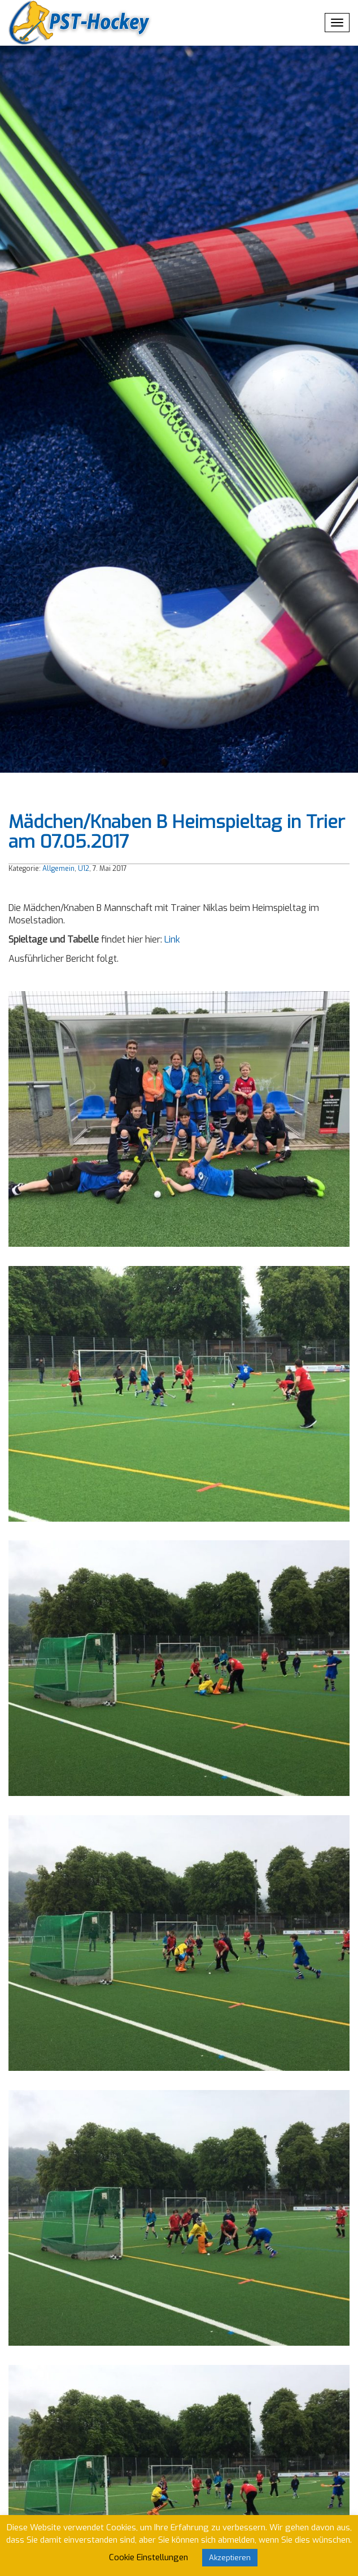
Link (172, 939)
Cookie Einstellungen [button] (148, 2557)
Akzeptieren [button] (230, 2557)
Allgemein (58, 868)
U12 (83, 868)
